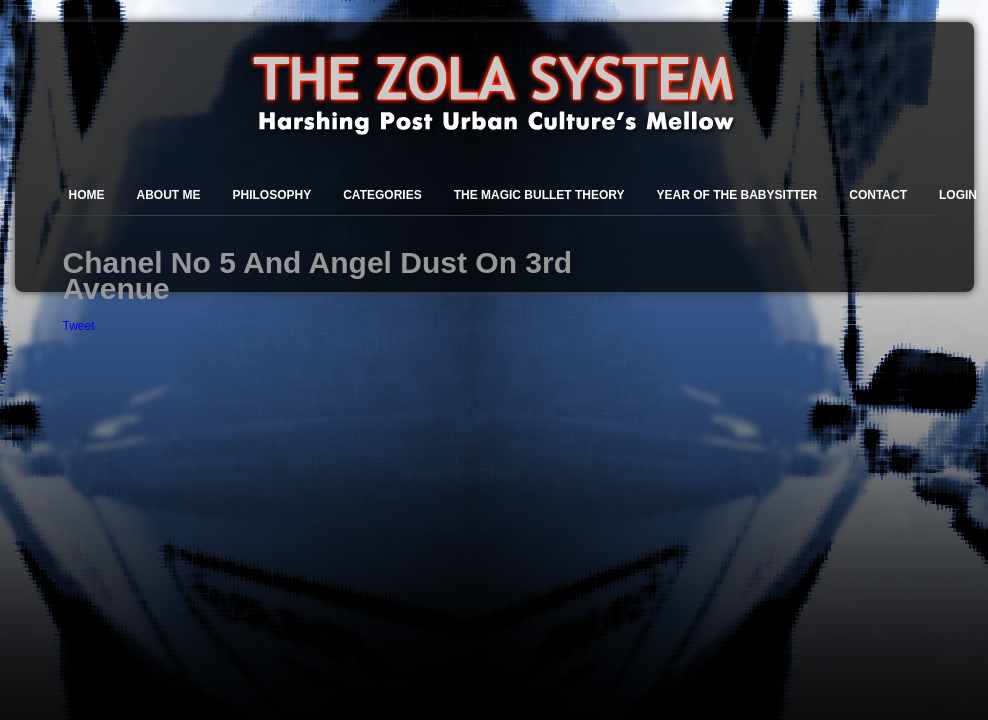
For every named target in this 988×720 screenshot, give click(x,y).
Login (958, 195)
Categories (382, 195)
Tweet (79, 326)
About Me (169, 195)
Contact (878, 195)
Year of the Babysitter (737, 195)
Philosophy (272, 195)
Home (87, 195)
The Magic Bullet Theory (539, 195)
